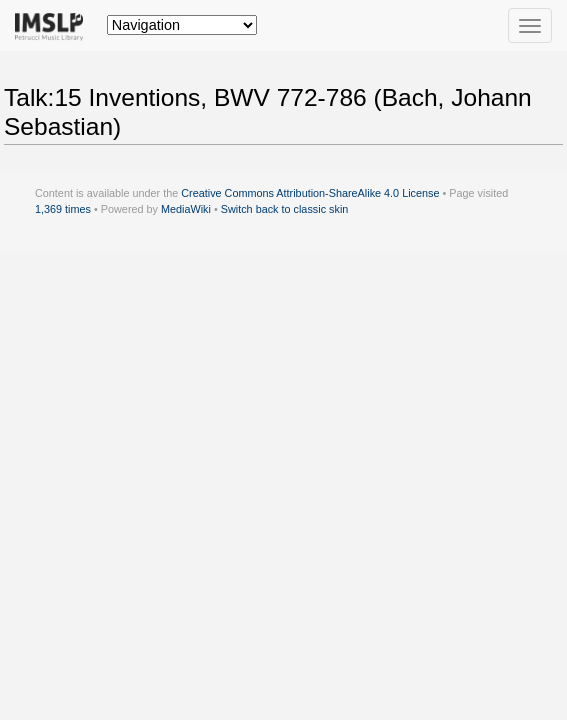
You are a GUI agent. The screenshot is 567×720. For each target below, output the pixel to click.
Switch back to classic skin (285, 209)
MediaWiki (186, 209)
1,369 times (63, 209)
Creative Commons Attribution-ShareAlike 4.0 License (310, 193)
